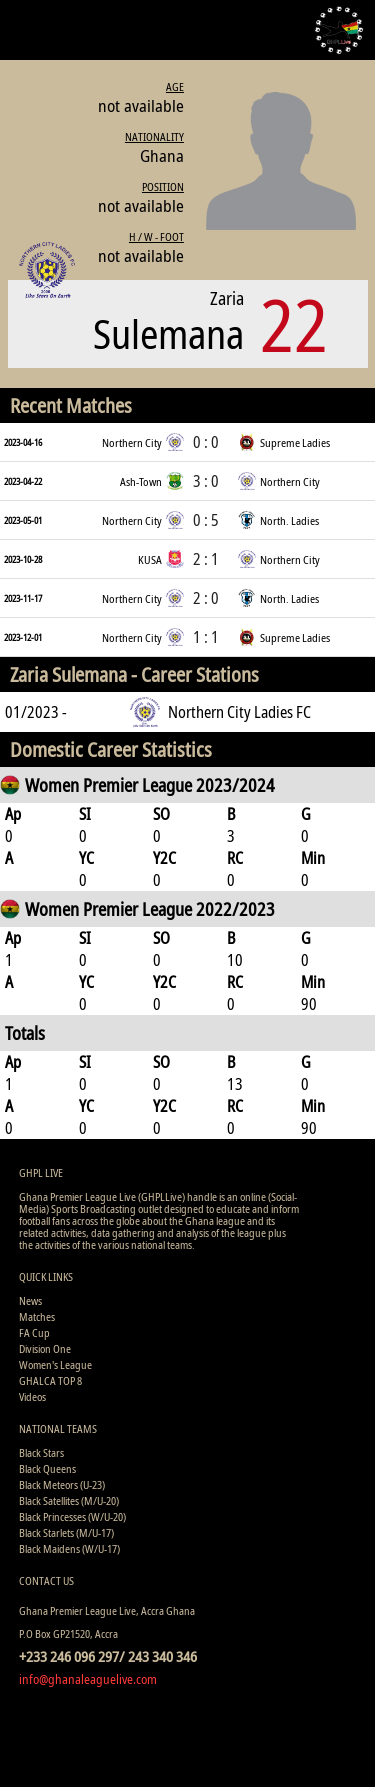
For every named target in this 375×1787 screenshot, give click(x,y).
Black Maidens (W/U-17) (69, 1548)
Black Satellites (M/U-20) (69, 1500)
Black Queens (47, 1468)
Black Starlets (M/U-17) (66, 1532)
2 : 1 (206, 559)
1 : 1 (206, 637)
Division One (45, 1348)
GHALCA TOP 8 (50, 1380)
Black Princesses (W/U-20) (72, 1516)
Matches (37, 1316)
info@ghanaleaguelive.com (88, 1679)
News (30, 1300)
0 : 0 (206, 442)
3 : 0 (206, 481)
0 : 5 (206, 520)
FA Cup (34, 1332)
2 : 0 (206, 598)
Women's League (55, 1364)
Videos (32, 1396)
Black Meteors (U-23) (62, 1484)
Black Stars (41, 1452)
